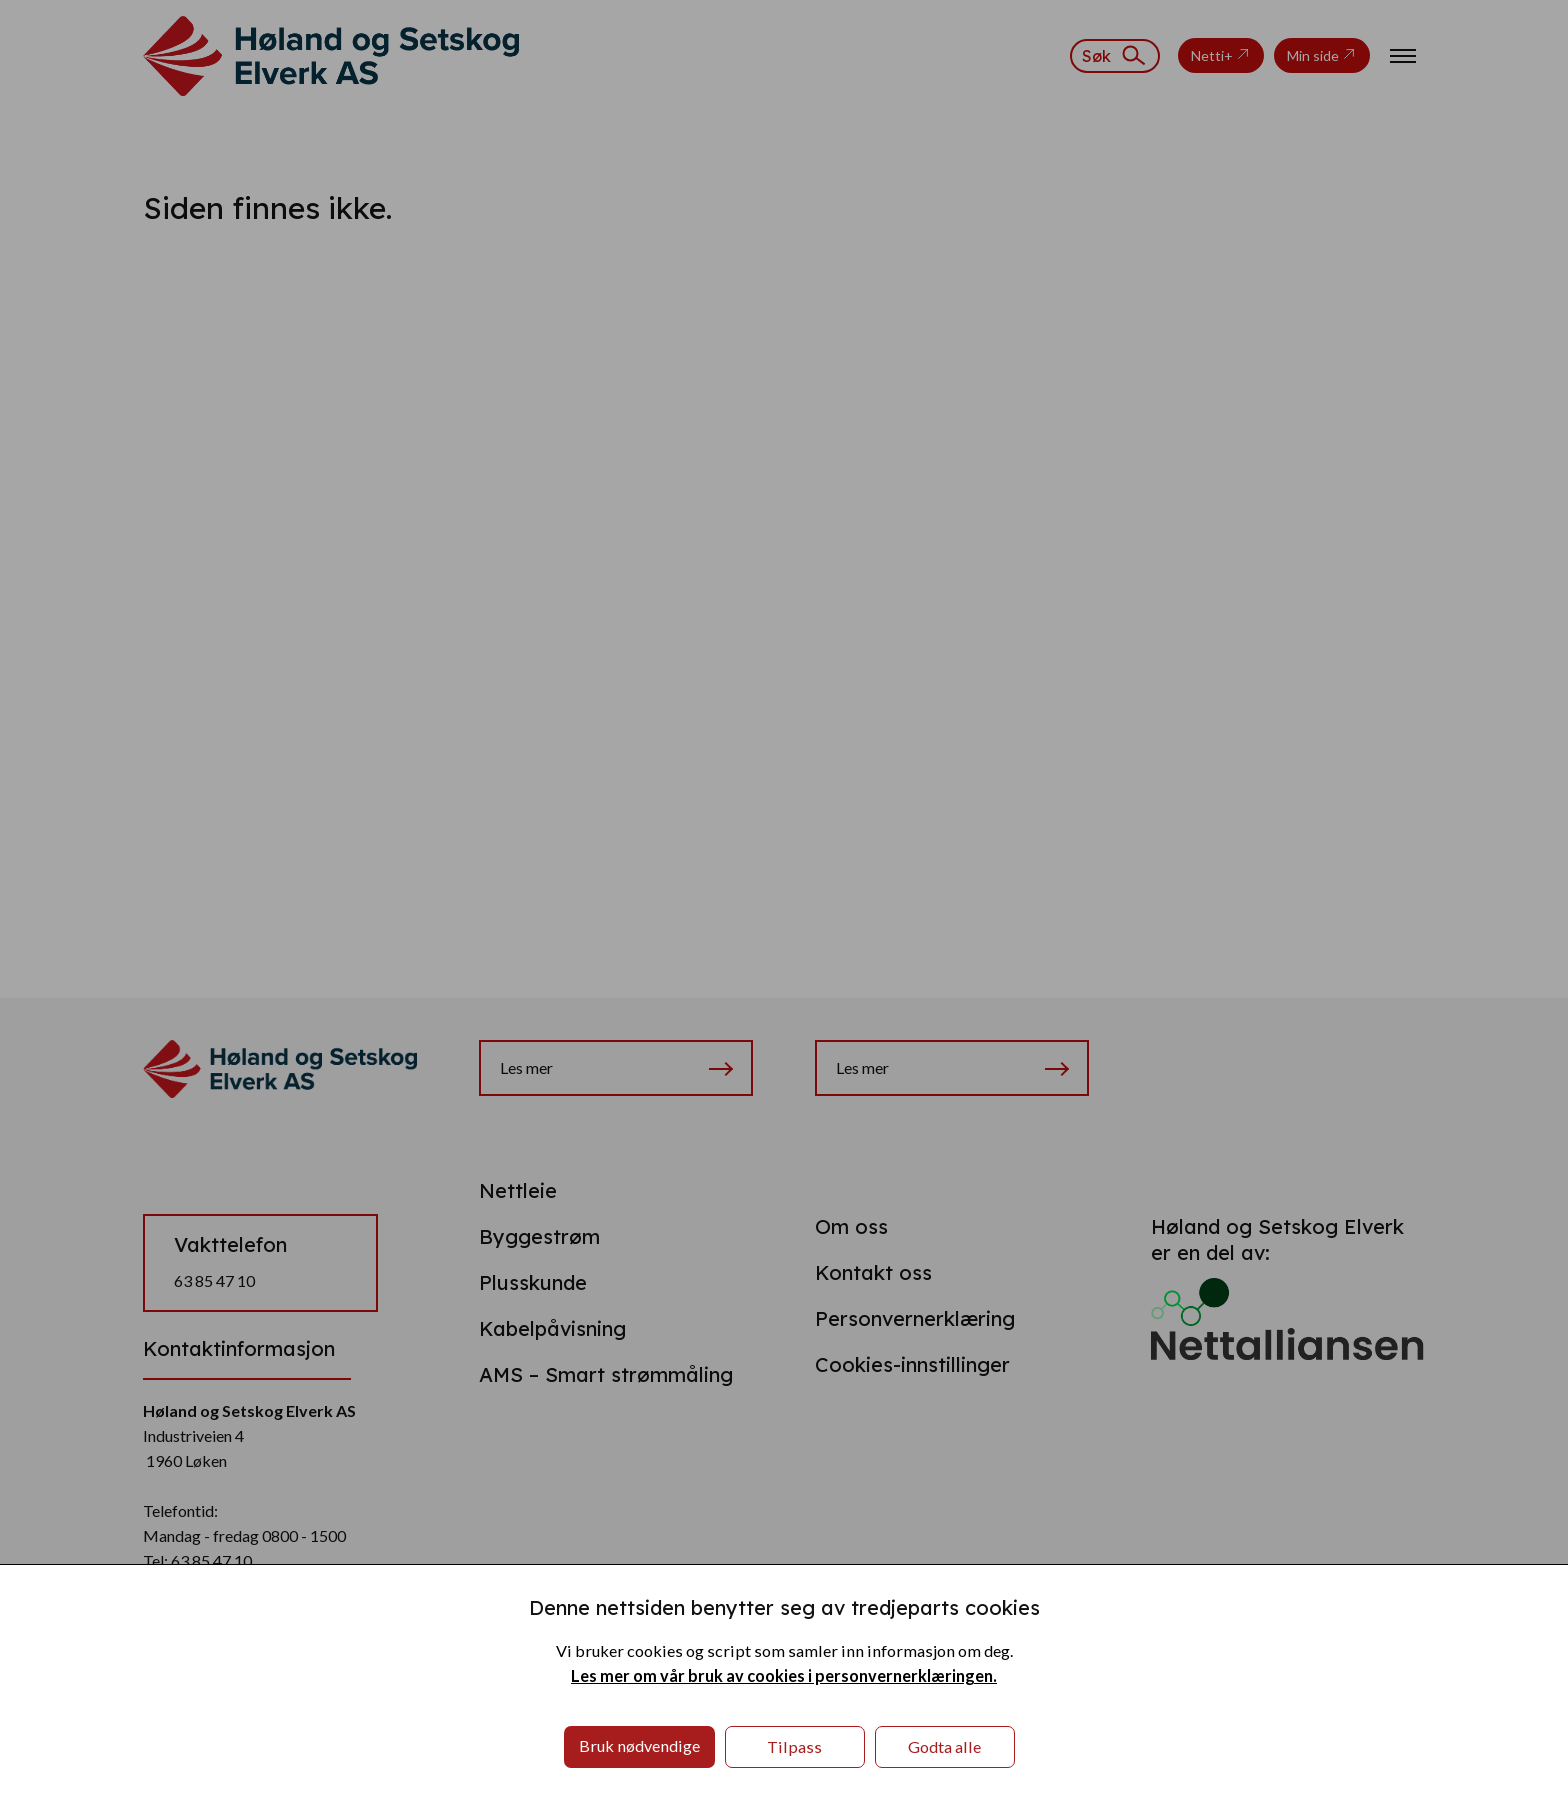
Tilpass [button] (794, 1746)
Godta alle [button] (944, 1746)
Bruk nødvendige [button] (639, 1745)
